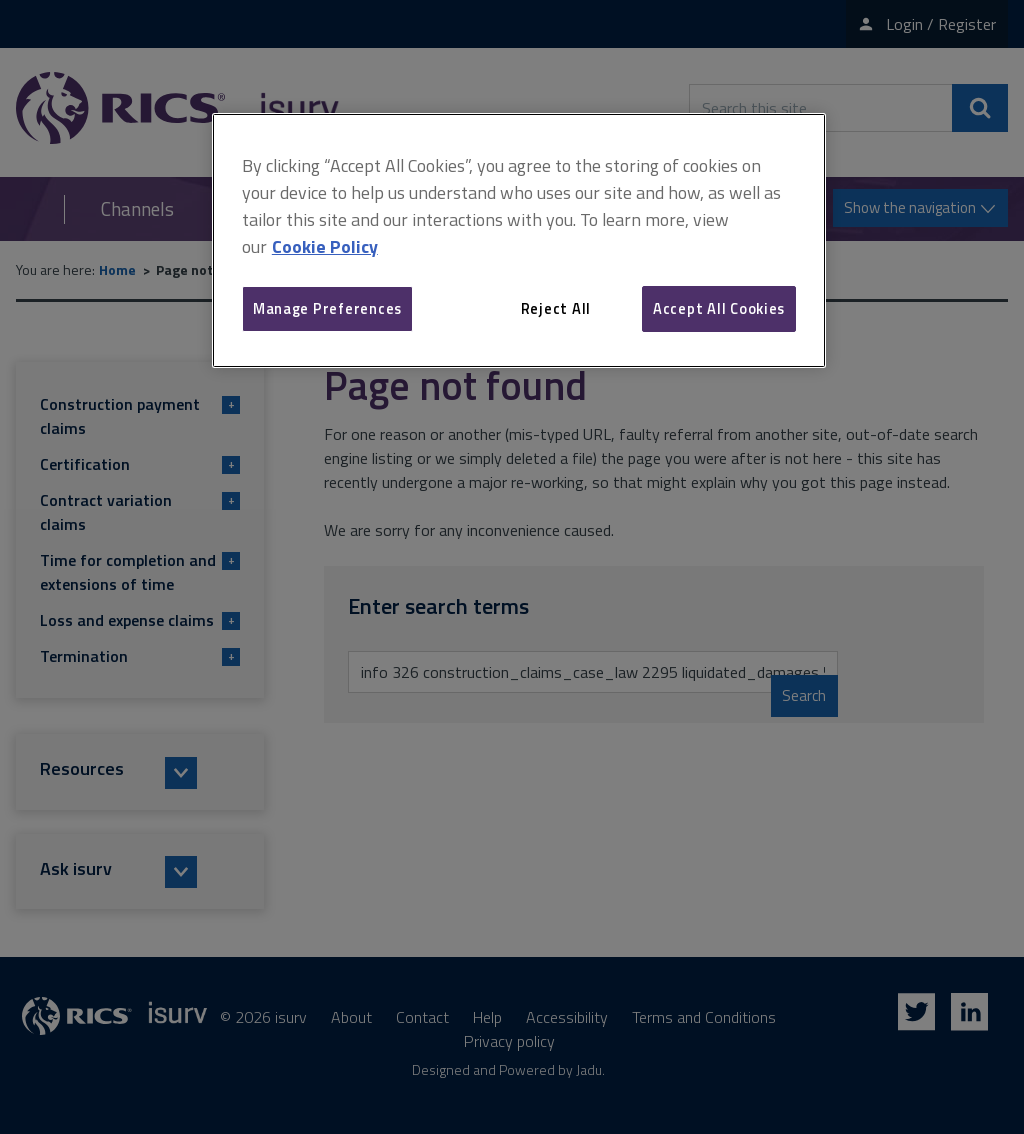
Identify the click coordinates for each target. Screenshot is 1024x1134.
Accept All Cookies (719, 308)
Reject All (556, 308)
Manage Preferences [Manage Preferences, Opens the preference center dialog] (327, 308)
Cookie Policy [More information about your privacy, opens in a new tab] (325, 246)
